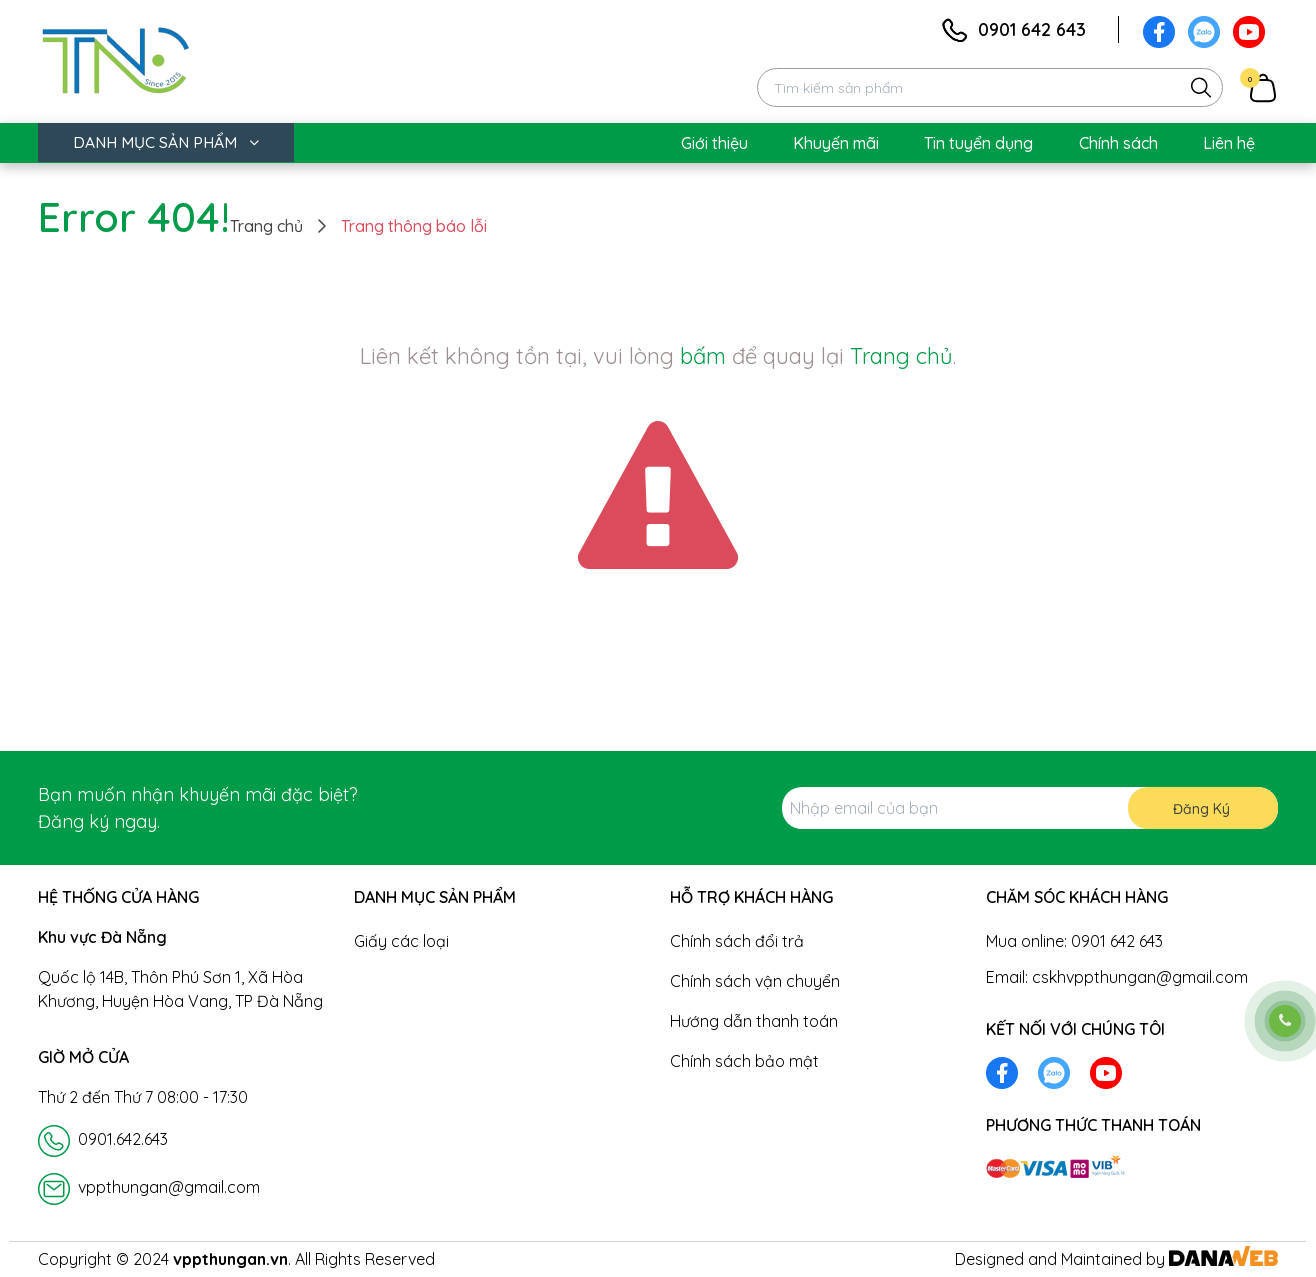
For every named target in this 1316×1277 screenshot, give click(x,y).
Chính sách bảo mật (744, 1061)
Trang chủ (266, 226)
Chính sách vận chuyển (755, 981)
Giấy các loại (401, 941)
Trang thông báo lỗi (414, 226)
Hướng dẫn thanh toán (754, 1021)
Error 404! (134, 217)
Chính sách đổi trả (737, 941)
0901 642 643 (1032, 29)
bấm (703, 356)
